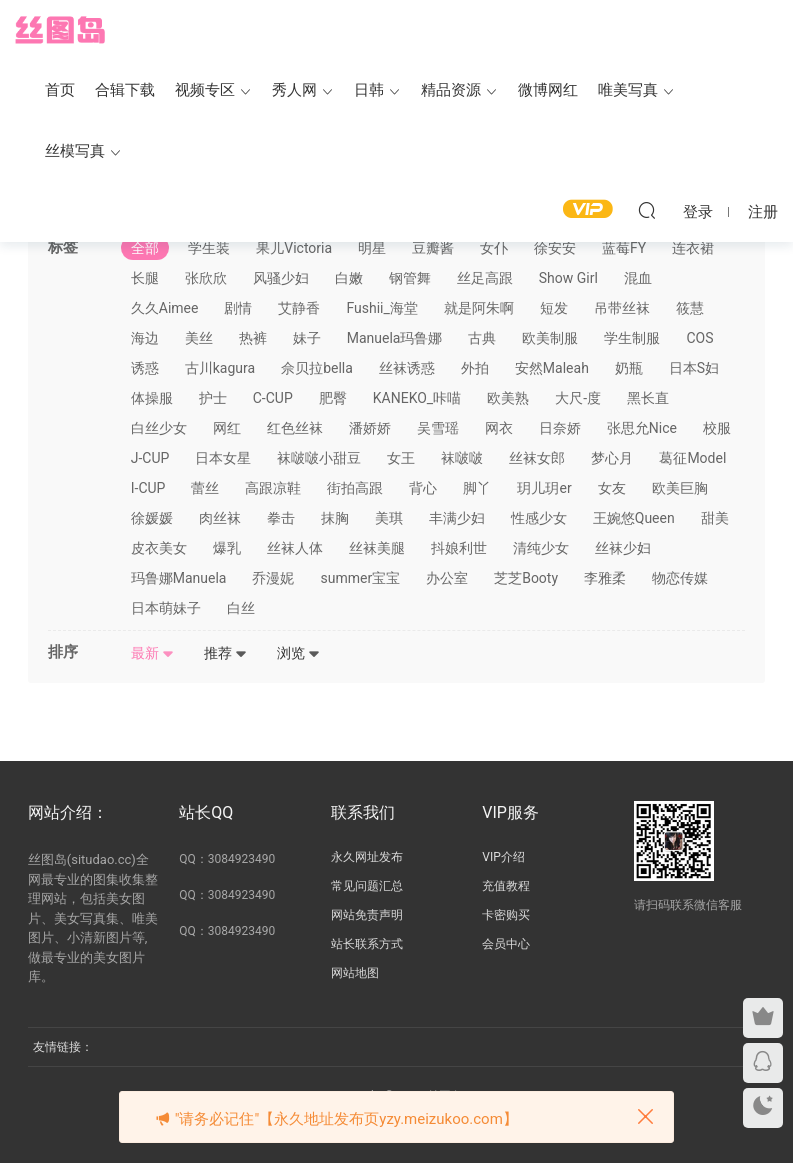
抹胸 (335, 518)
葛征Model (692, 458)
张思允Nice (642, 428)
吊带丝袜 (622, 308)
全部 (145, 248)
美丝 (199, 338)
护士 (213, 398)
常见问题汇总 (367, 886)
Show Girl (568, 278)
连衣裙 (693, 248)
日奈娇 (560, 428)
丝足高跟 (485, 278)
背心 (423, 488)
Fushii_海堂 (381, 308)
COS (699, 338)
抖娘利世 (459, 548)
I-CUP (148, 488)
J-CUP (150, 458)
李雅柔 (605, 578)
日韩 (369, 90)
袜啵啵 (462, 458)
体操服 (152, 398)
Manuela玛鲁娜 (395, 338)
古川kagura (220, 368)
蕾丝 (205, 488)
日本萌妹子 (166, 608)
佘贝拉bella (317, 368)
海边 (145, 338)
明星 (372, 248)
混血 (638, 278)
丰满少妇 (457, 518)
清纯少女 (541, 548)
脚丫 (477, 488)
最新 (152, 653)
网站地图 (355, 973)
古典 (482, 338)
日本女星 (223, 458)
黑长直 (648, 398)
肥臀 (333, 398)
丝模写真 (75, 151)
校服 (717, 428)
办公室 (447, 578)
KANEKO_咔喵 (417, 398)
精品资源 (451, 90)
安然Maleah (552, 368)
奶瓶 (629, 368)
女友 (612, 488)
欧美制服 (550, 338)
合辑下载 (125, 90)
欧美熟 (508, 398)
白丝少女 (159, 428)
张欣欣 (206, 278)
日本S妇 (694, 368)
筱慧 (690, 308)
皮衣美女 (159, 548)
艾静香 (299, 308)
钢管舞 (410, 278)
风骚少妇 (281, 278)
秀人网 (294, 90)
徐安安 (555, 248)
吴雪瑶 (438, 428)
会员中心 (506, 944)
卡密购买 (506, 915)
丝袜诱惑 (407, 368)
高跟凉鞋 (273, 488)
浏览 (298, 653)
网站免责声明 (367, 915)
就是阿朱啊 (479, 308)
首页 (60, 90)
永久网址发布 (367, 857)
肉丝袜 (220, 518)
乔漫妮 (273, 578)
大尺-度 (578, 398)
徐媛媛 (152, 518)
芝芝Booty (526, 578)
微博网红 (548, 90)
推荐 (225, 653)
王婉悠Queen (634, 518)
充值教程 (506, 886)
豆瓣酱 (433, 248)
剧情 (238, 308)
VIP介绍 (503, 857)
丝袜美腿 (377, 548)
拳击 (281, 518)
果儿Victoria (294, 248)
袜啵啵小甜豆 (319, 458)
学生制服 (632, 338)
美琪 (389, 518)
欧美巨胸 (680, 488)
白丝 (241, 608)
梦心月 (612, 458)
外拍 (475, 368)
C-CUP (273, 398)
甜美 (715, 518)
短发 (554, 308)
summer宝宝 (360, 578)
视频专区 (205, 90)
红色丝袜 (295, 428)
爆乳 (227, 548)
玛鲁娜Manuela (179, 578)
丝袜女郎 (537, 458)
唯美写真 (628, 90)
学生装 (209, 248)
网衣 (499, 428)
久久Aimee (165, 308)
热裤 (253, 338)
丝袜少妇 (623, 548)
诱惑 (145, 368)
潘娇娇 (370, 428)
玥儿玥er (544, 488)
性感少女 (539, 518)
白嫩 (349, 278)
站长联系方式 (367, 944)
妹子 (307, 338)
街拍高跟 (355, 488)
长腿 (145, 278)
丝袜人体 (295, 548)
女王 (401, 458)
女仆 (494, 248)
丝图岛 (60, 30)
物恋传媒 (680, 578)
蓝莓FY (624, 248)
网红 (227, 428)
